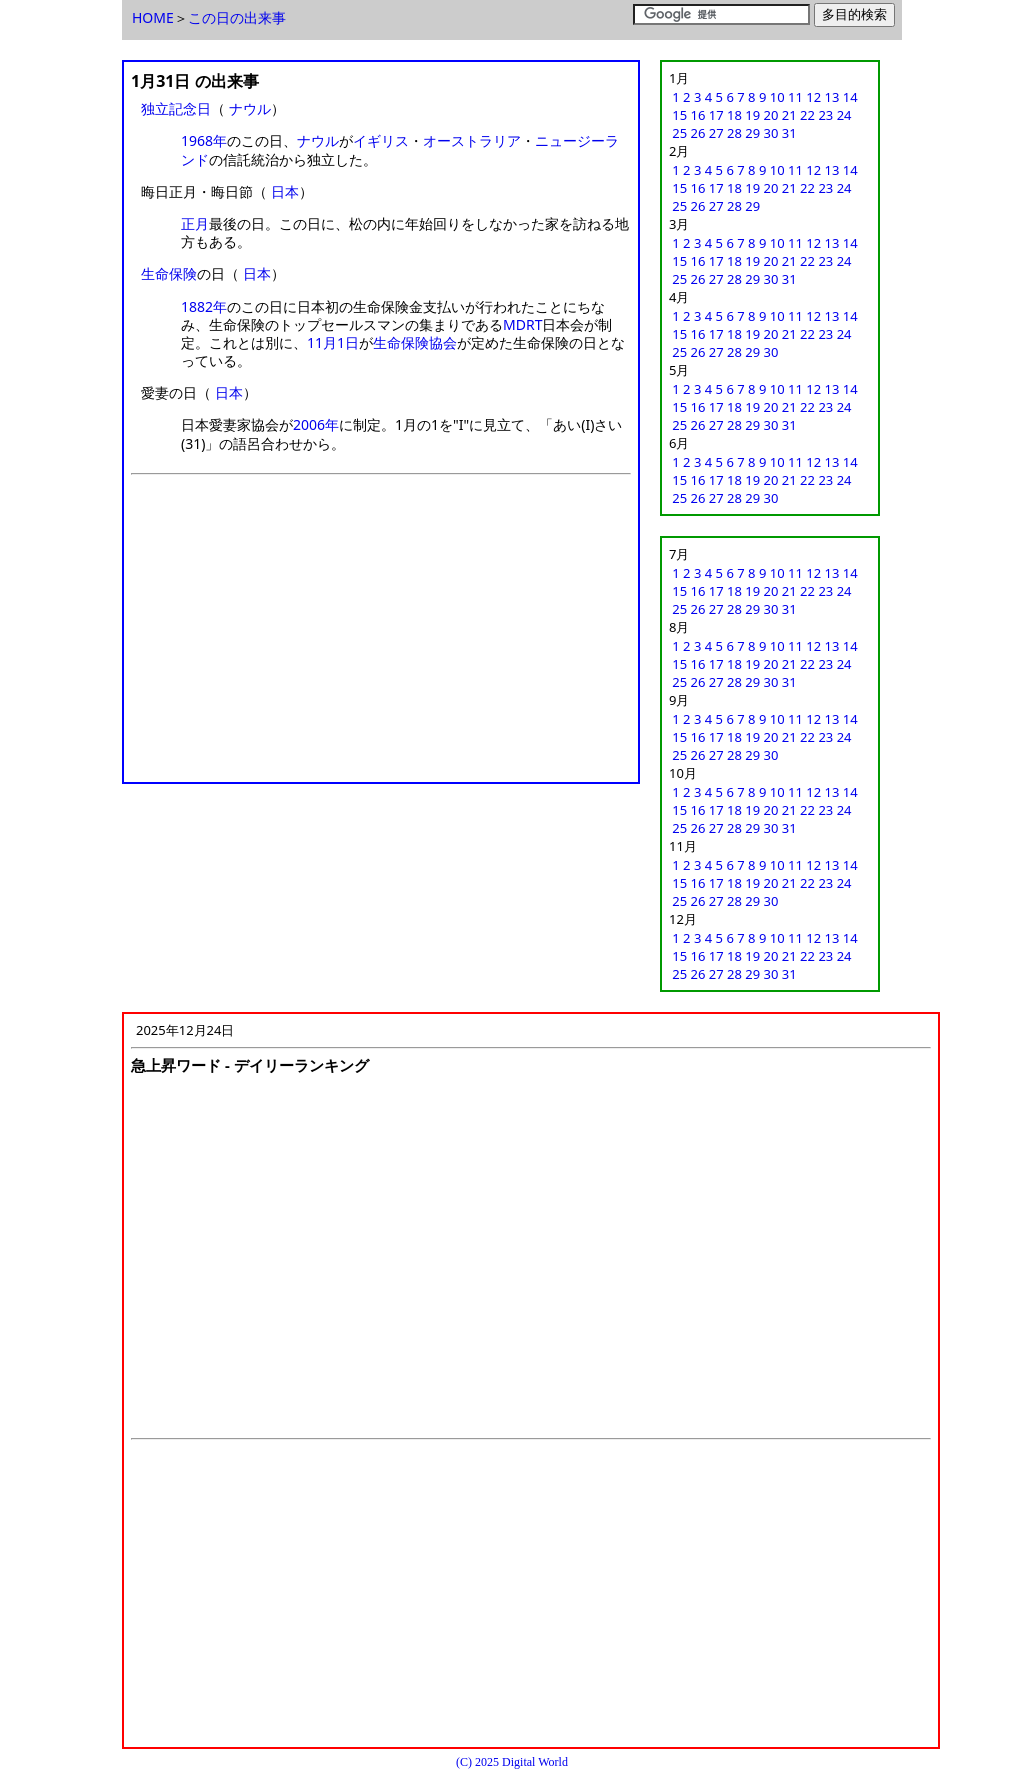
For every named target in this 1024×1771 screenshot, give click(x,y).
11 (795, 97)
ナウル (250, 108)
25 (679, 133)
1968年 (204, 140)
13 (832, 97)
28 (734, 133)
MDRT (522, 324)
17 (716, 115)
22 (807, 115)
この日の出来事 (237, 17)
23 (825, 115)
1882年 (204, 306)
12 (813, 97)
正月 (195, 223)
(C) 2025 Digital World (512, 1762)
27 (716, 133)
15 (679, 115)
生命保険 (169, 273)
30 (771, 133)
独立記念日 (176, 108)
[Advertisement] (381, 635)
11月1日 (333, 342)
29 (752, 133)
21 (789, 115)
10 (777, 97)
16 (698, 115)
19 (752, 115)
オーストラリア (472, 140)
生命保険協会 (415, 342)
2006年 (316, 424)
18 (734, 115)
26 (698, 133)
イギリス (381, 140)
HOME (153, 17)
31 (789, 133)
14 (850, 97)
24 (844, 115)
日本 (285, 191)
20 (771, 115)
